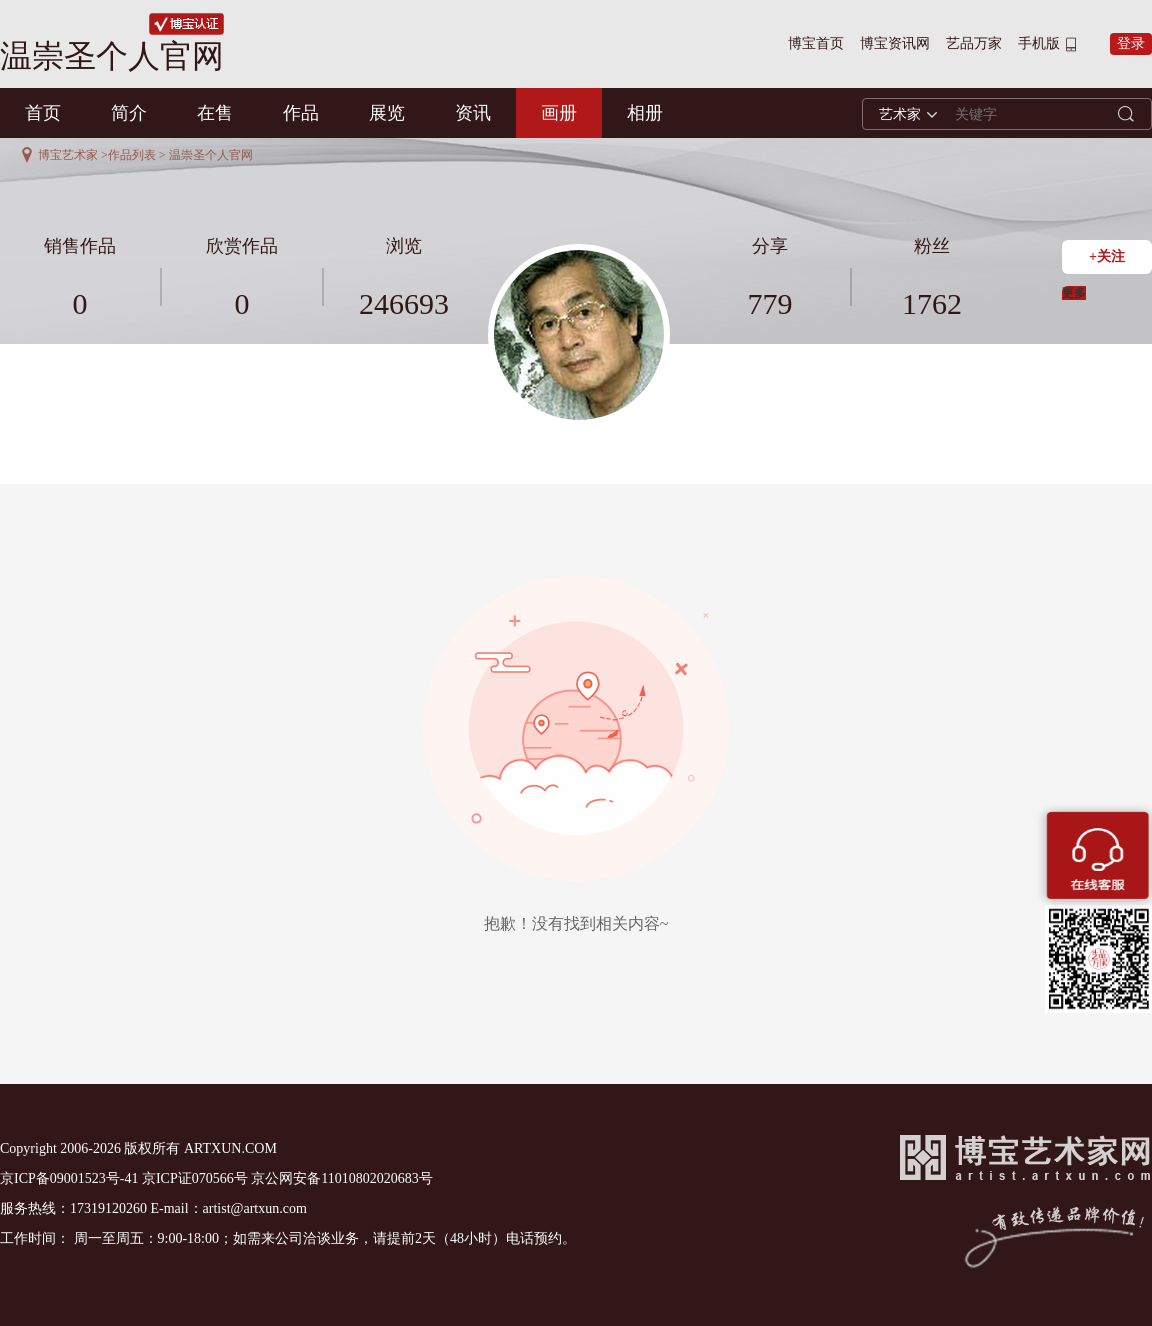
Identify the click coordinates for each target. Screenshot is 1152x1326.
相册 (645, 113)
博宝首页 (816, 43)
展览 (387, 113)
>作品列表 (128, 155)
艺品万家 (974, 43)
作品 (301, 113)
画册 (559, 113)
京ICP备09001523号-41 (69, 1178)
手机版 (1039, 43)
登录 (1131, 43)
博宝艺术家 (68, 155)
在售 (215, 113)
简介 (129, 113)
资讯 (473, 113)
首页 (43, 113)
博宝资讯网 (895, 43)
